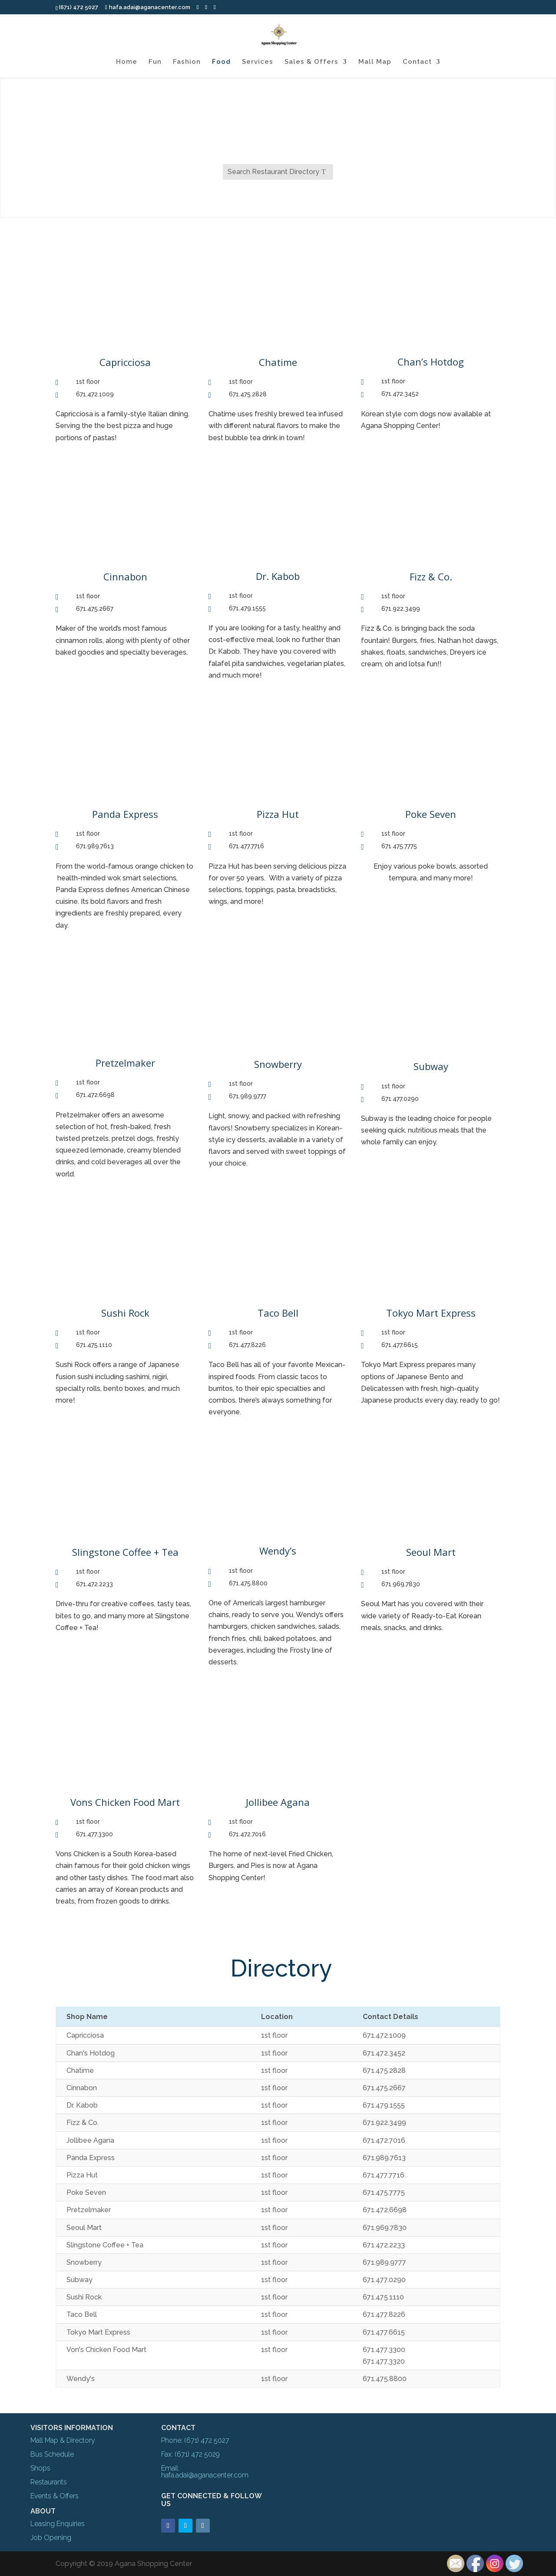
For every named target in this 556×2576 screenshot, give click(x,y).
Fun (155, 62)
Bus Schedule (52, 2454)
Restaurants (48, 2482)
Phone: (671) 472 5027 (195, 2440)
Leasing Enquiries (57, 2524)
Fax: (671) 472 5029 (190, 2454)
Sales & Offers (311, 62)
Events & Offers (54, 2496)
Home (126, 62)
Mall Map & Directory (62, 2440)
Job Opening (50, 2537)
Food (221, 62)
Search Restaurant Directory (273, 172)
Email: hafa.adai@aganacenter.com (204, 2471)
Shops (40, 2468)
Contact (417, 62)
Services (257, 62)
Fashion (187, 62)
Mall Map (374, 62)
